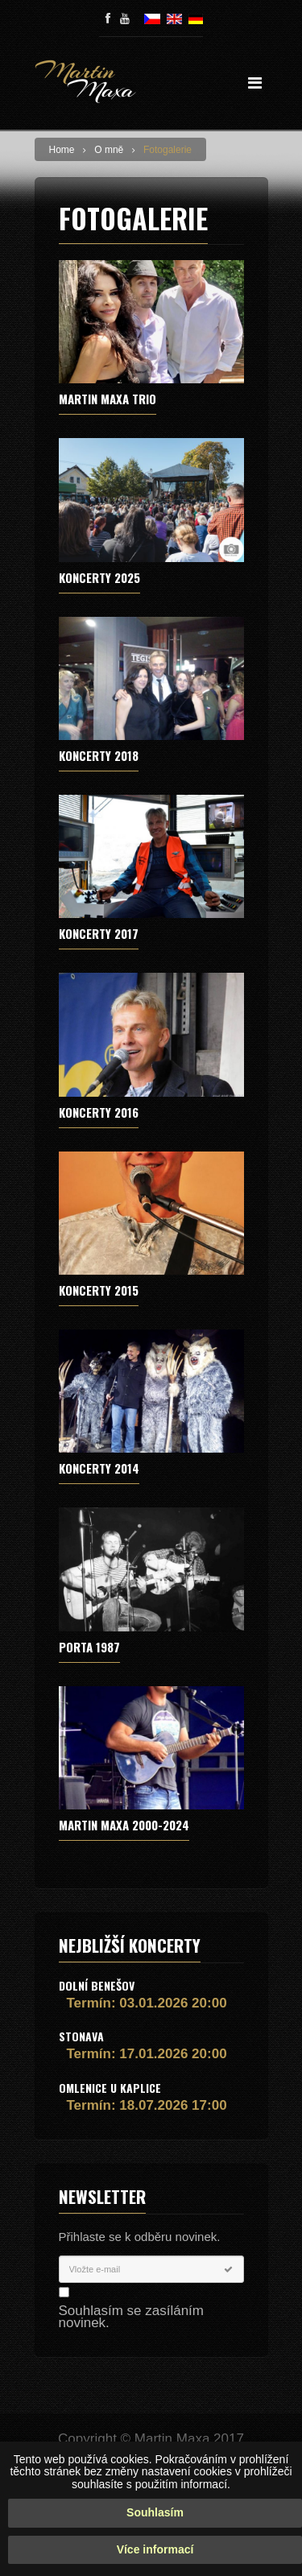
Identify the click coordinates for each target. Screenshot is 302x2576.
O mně (108, 149)
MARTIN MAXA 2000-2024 (124, 1825)
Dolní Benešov (96, 1985)
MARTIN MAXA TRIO (107, 398)
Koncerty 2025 (99, 577)
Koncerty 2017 (99, 933)
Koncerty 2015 (99, 1290)
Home (62, 149)
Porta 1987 (89, 1647)
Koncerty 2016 (99, 1112)
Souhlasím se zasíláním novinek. (131, 2317)
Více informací (155, 2549)
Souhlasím (155, 2512)
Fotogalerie (167, 149)
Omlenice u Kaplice (110, 2087)
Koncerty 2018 (99, 755)
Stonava (81, 2036)
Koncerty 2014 (99, 1468)
